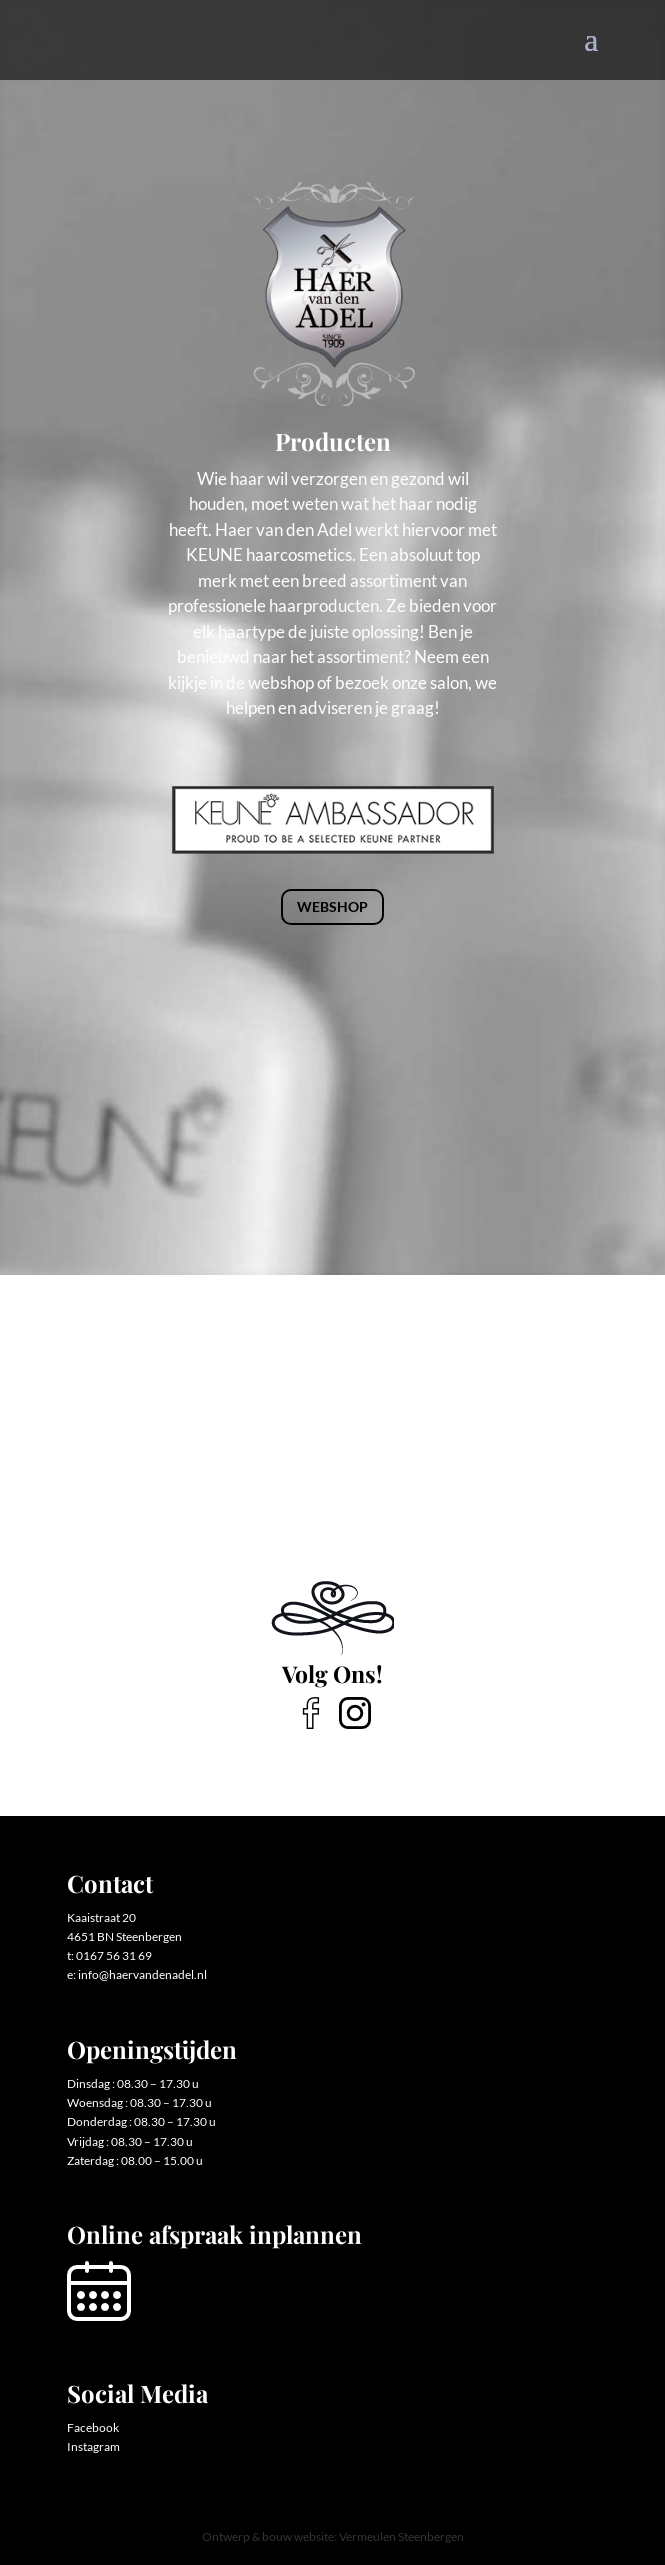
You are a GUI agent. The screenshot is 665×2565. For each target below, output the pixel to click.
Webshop (332, 906)
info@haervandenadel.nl (142, 1974)
